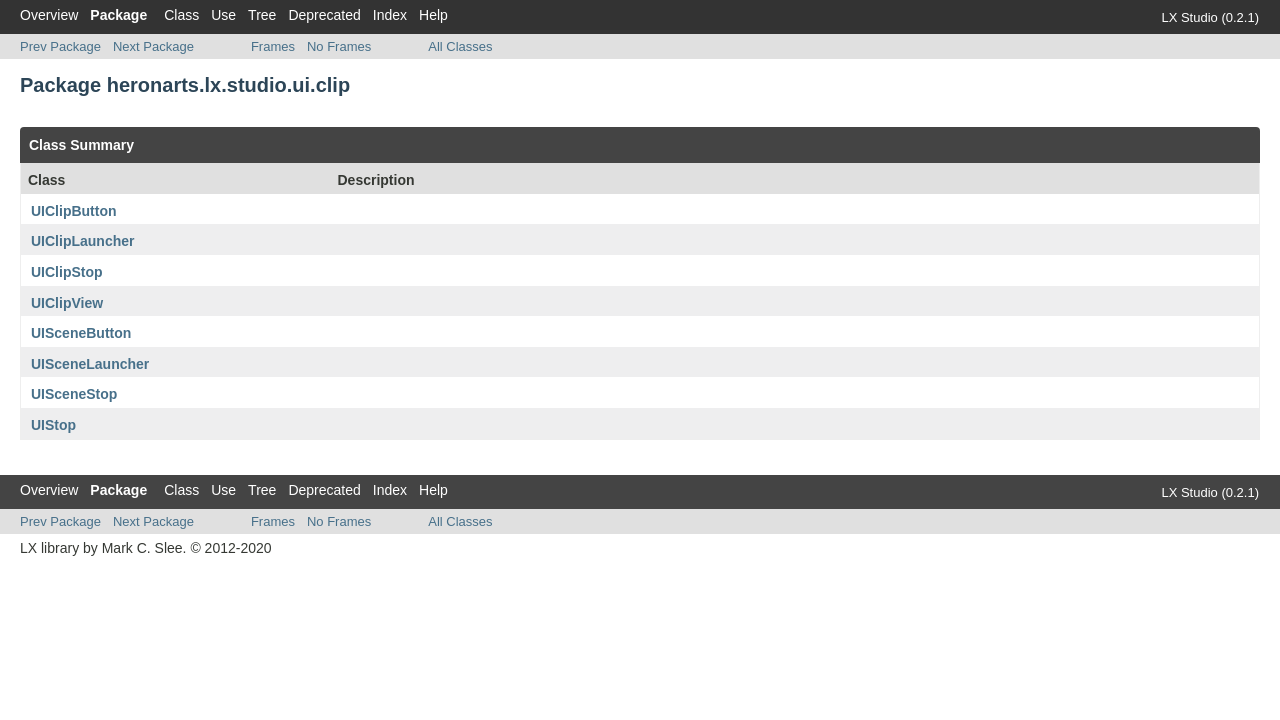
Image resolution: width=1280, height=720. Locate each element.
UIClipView (67, 303)
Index (390, 15)
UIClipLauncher (82, 241)
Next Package (153, 46)
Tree (262, 15)
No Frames (339, 46)
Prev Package (60, 46)
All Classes (460, 46)
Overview (49, 15)
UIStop (53, 425)
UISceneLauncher (90, 364)
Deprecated (324, 15)
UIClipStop (67, 272)
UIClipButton (74, 211)
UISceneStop (74, 394)
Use (223, 15)
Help (433, 15)
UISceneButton (81, 333)
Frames (273, 46)
